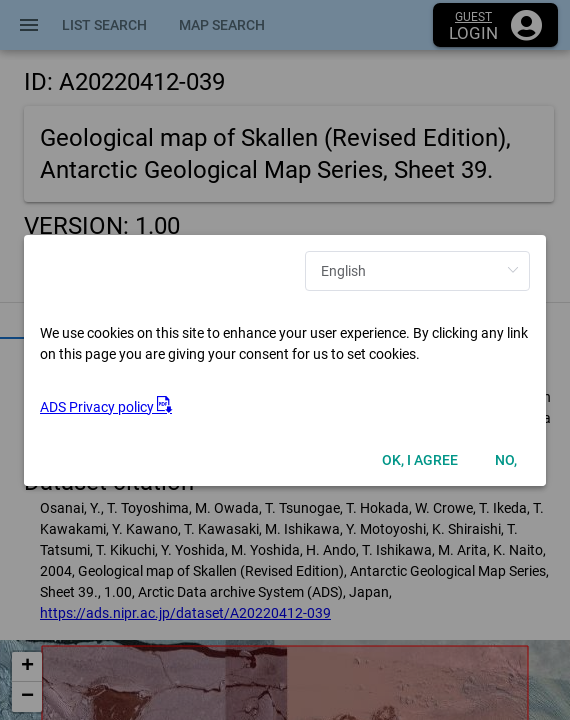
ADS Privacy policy (106, 407)
